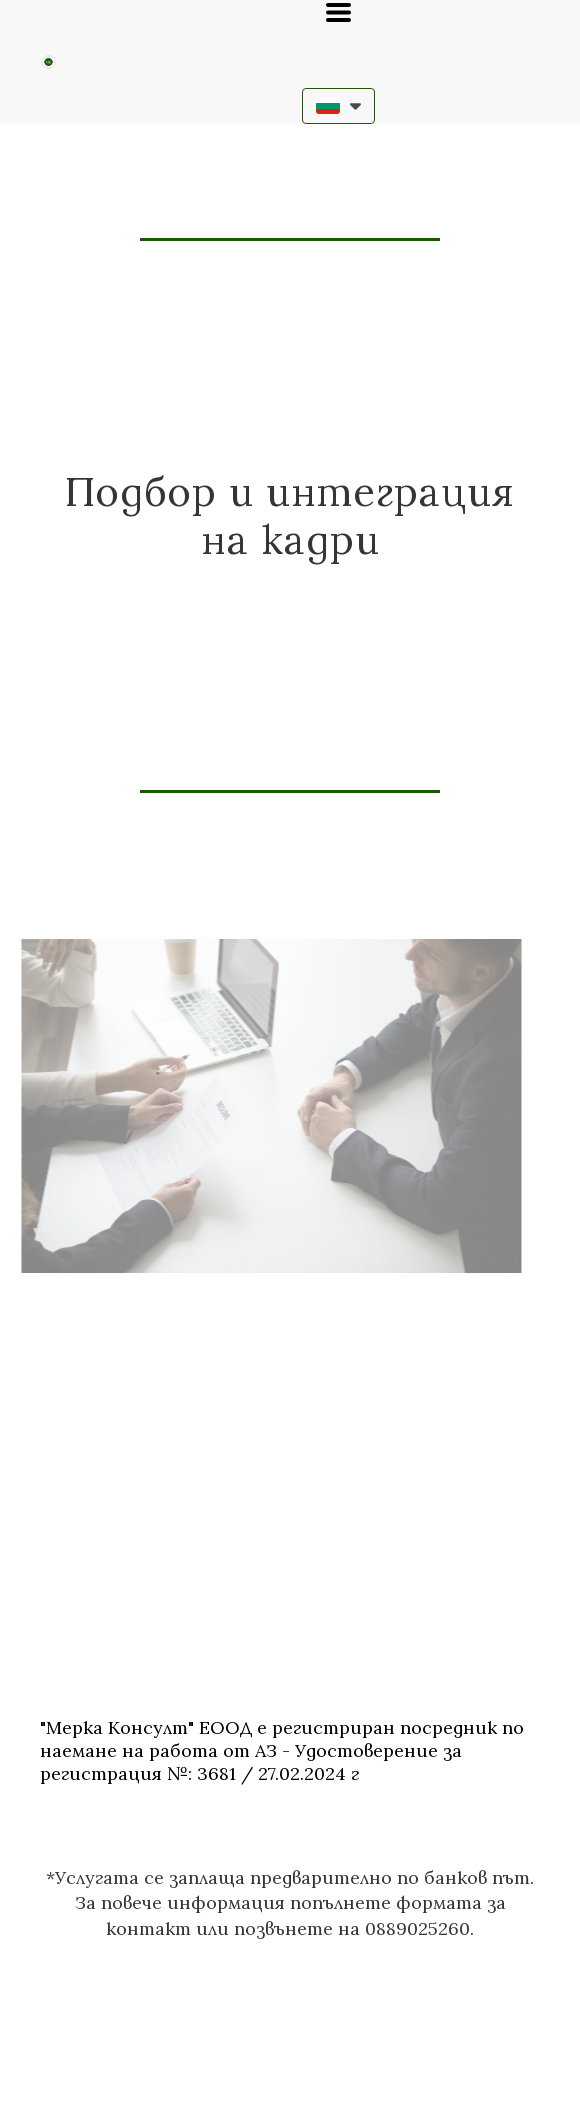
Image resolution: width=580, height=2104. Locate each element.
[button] (338, 12)
